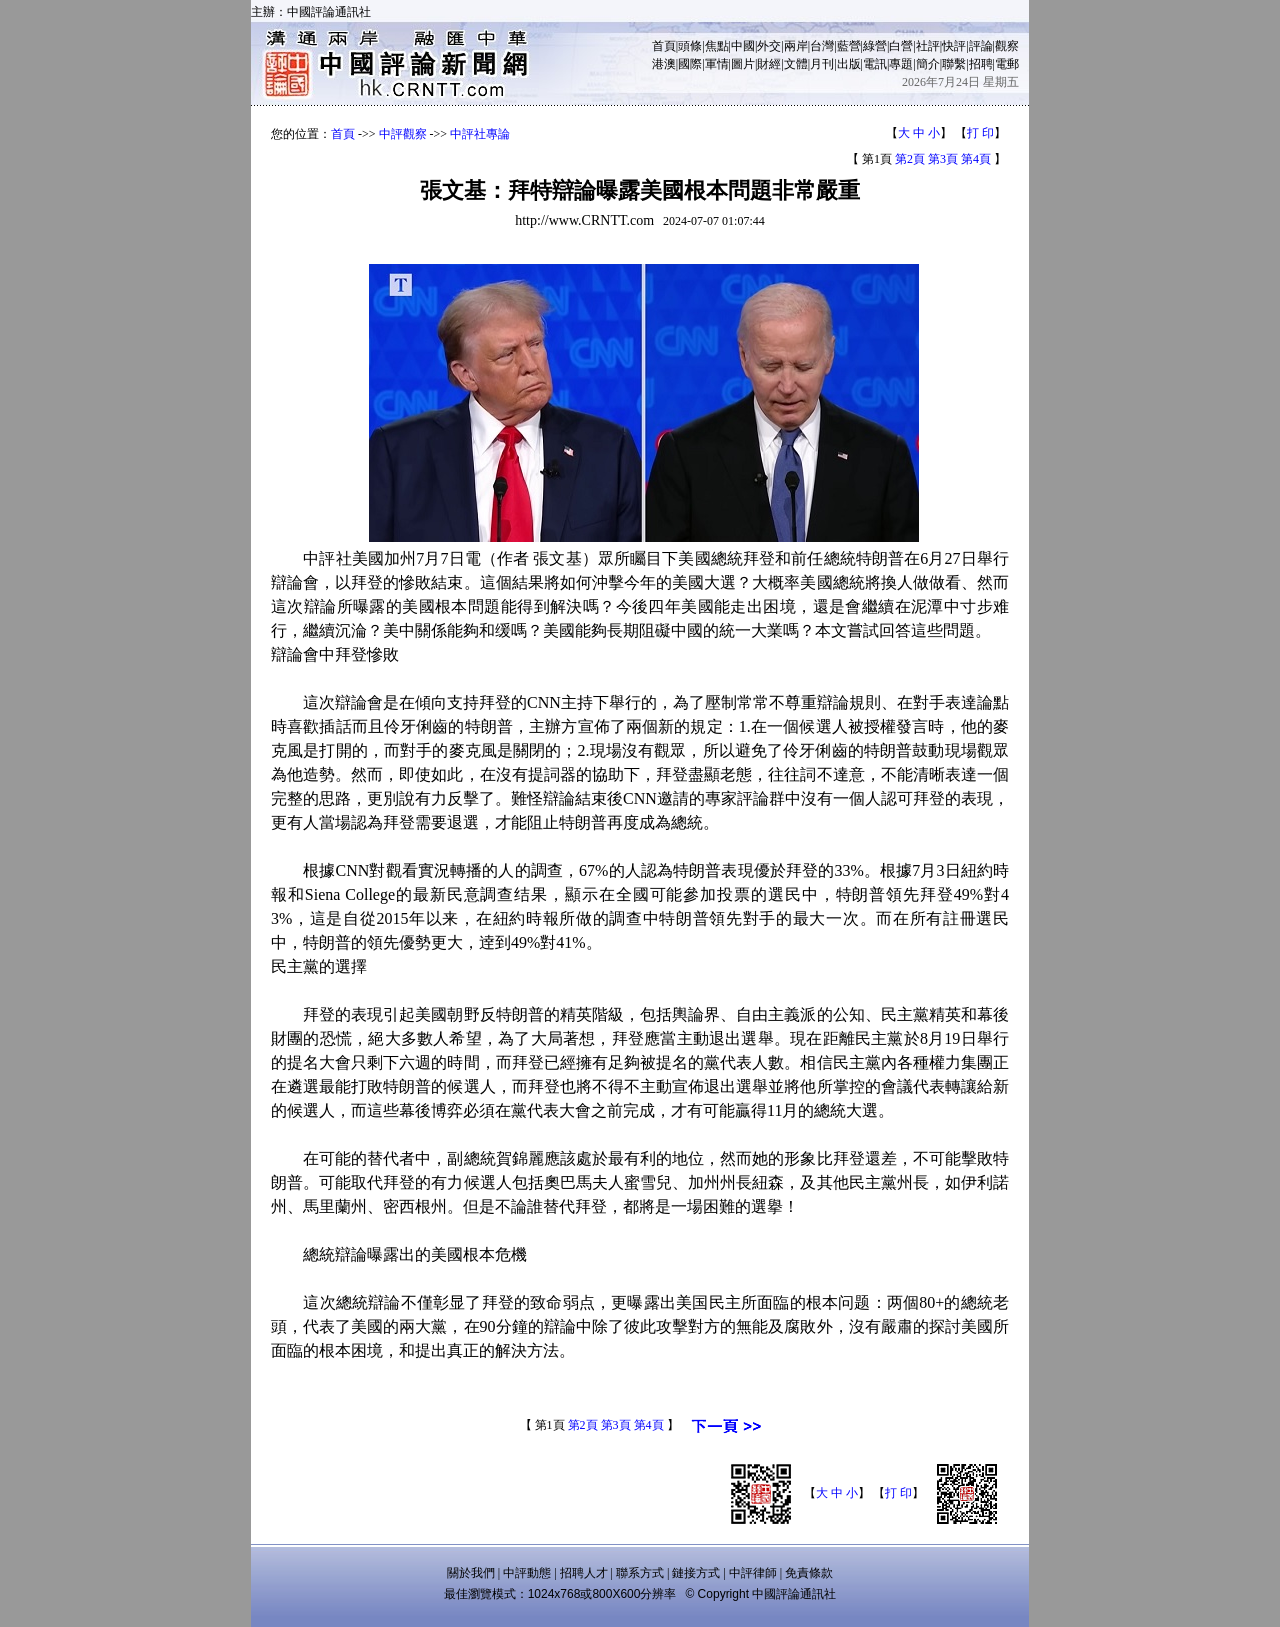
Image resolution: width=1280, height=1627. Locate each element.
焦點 (717, 46)
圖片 (743, 64)
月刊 (822, 64)
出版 (849, 64)
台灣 (822, 46)
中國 (743, 46)
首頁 (664, 46)
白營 (901, 46)
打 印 (980, 133)
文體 (796, 64)
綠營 (875, 46)
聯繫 (954, 64)
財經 (769, 64)
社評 (928, 46)
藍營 (849, 46)
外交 (769, 46)
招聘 (981, 64)
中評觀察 (403, 134)
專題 (901, 64)
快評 (954, 46)
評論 (981, 46)
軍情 (717, 64)
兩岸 (796, 46)
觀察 (1007, 46)
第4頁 (976, 159)
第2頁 (910, 159)
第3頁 (943, 159)
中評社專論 (480, 134)
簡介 (928, 64)
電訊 (875, 64)
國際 (690, 64)
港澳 (664, 64)
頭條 (690, 46)
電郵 (1007, 64)
